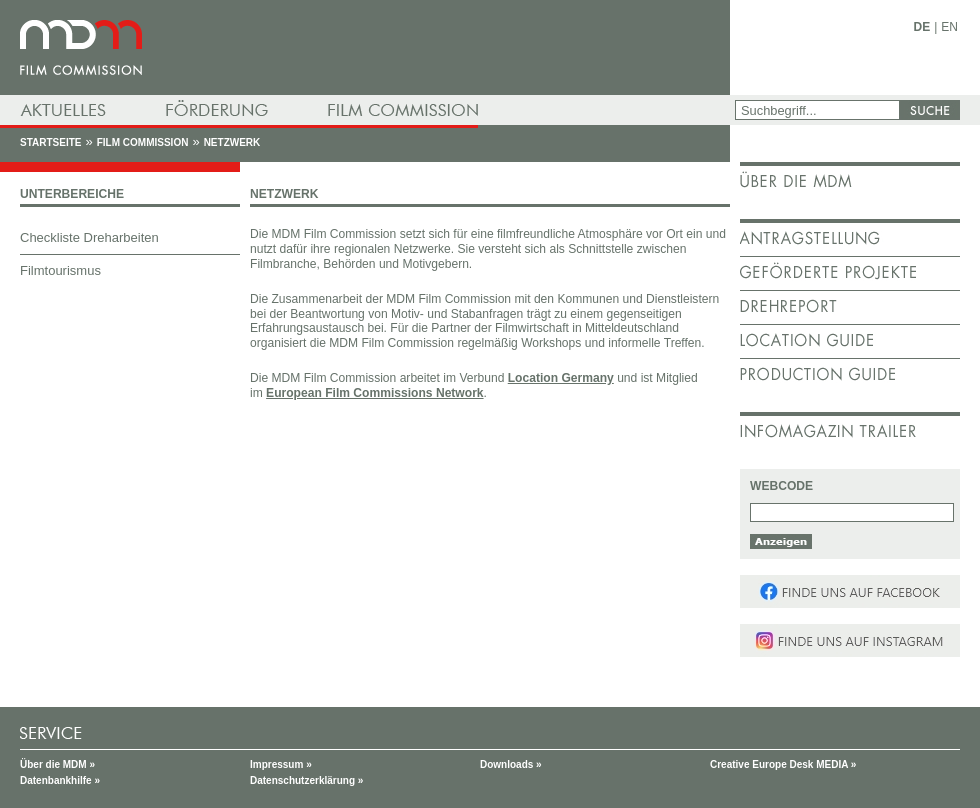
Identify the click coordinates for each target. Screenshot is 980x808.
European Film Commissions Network (374, 393)
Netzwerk (232, 142)
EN (949, 27)
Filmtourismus (60, 270)
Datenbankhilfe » (60, 780)
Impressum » (281, 764)
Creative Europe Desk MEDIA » (783, 764)
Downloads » (511, 764)
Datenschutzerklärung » (306, 780)
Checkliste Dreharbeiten (89, 237)
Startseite (50, 142)
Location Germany (561, 378)
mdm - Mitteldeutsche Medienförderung (365, 47)
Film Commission (143, 142)
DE (922, 27)
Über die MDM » (57, 764)
